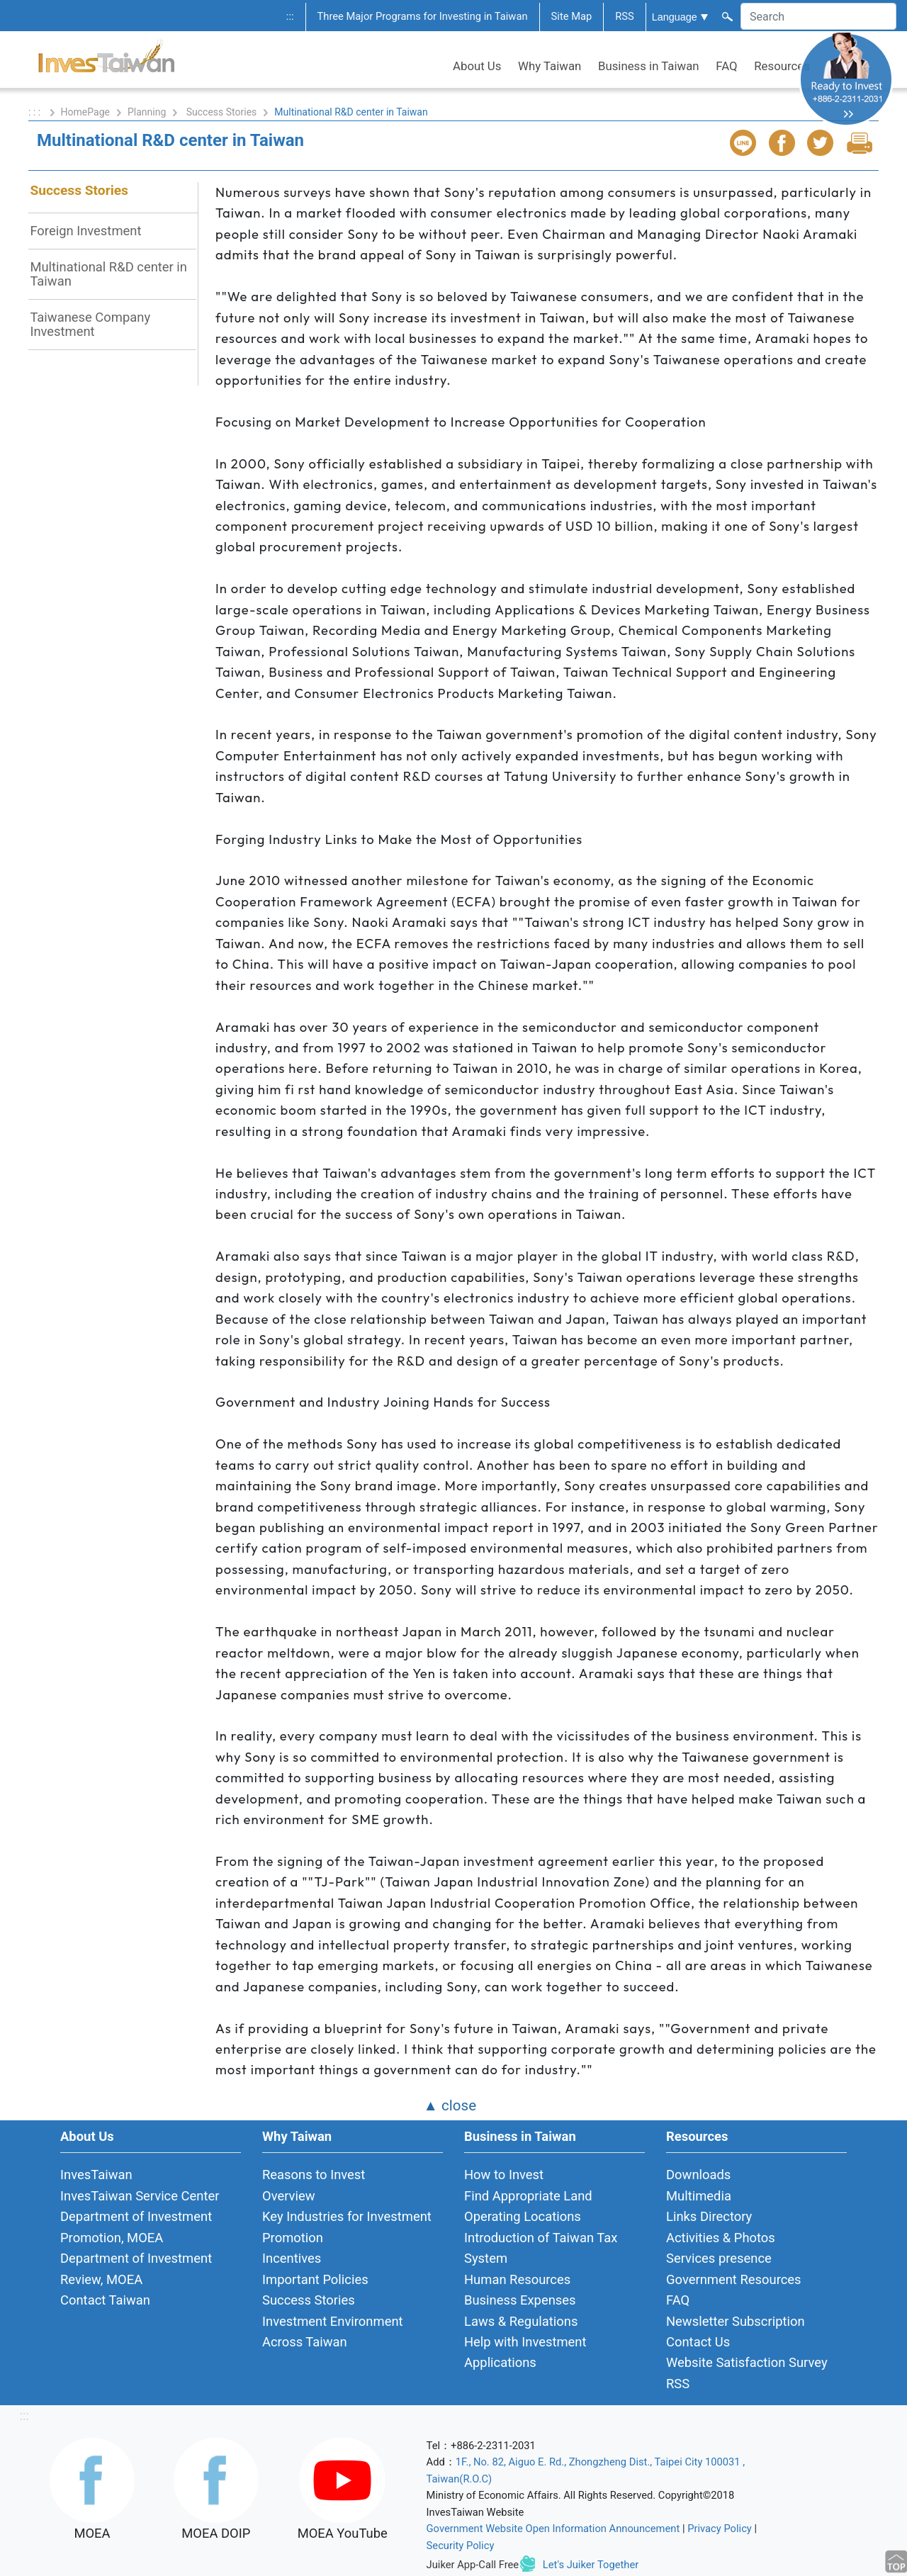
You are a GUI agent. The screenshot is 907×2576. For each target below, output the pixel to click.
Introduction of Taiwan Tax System (540, 2248)
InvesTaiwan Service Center (139, 2195)
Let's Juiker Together (590, 2564)
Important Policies (315, 2279)
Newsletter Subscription (735, 2321)
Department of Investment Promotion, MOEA (136, 2226)
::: (290, 16)
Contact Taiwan (105, 2300)
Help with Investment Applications (525, 2352)
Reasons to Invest (313, 2174)
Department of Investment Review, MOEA (136, 2268)
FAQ (726, 66)
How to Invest (503, 2174)
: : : (35, 112)
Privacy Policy (719, 2528)
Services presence (719, 2258)
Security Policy (461, 2545)
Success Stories (221, 112)
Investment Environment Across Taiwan (332, 2331)
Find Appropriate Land (528, 2195)
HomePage (85, 112)
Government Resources (733, 2279)
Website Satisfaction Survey (747, 2362)
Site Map (571, 16)
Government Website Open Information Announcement (553, 2528)
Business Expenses (520, 2300)
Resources (782, 66)
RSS (624, 16)
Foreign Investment (85, 230)
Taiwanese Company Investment (90, 324)
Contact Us (698, 2341)
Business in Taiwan (648, 66)
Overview (288, 2195)
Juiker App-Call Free (473, 2564)
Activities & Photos (720, 2237)
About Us (477, 66)
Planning (147, 112)
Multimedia (698, 2195)
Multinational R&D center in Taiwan (108, 273)
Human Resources (517, 2279)
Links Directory (709, 2216)
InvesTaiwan (96, 2174)
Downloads (698, 2174)
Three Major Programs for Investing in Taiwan (422, 16)
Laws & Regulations (521, 2321)
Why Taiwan (549, 66)
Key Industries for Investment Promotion (347, 2226)
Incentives (291, 2258)
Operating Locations (522, 2216)
